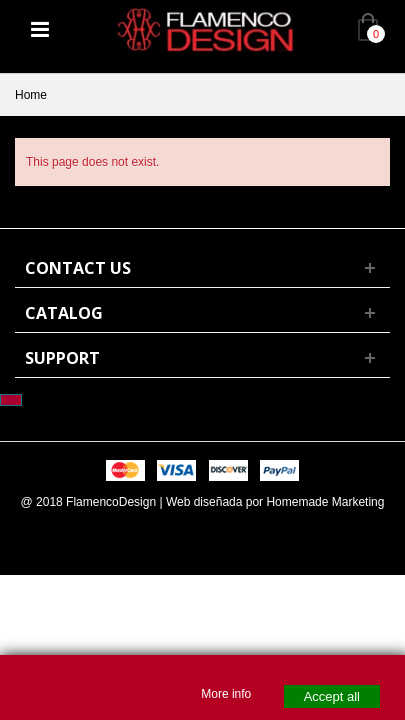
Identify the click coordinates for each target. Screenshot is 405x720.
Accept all (332, 696)
